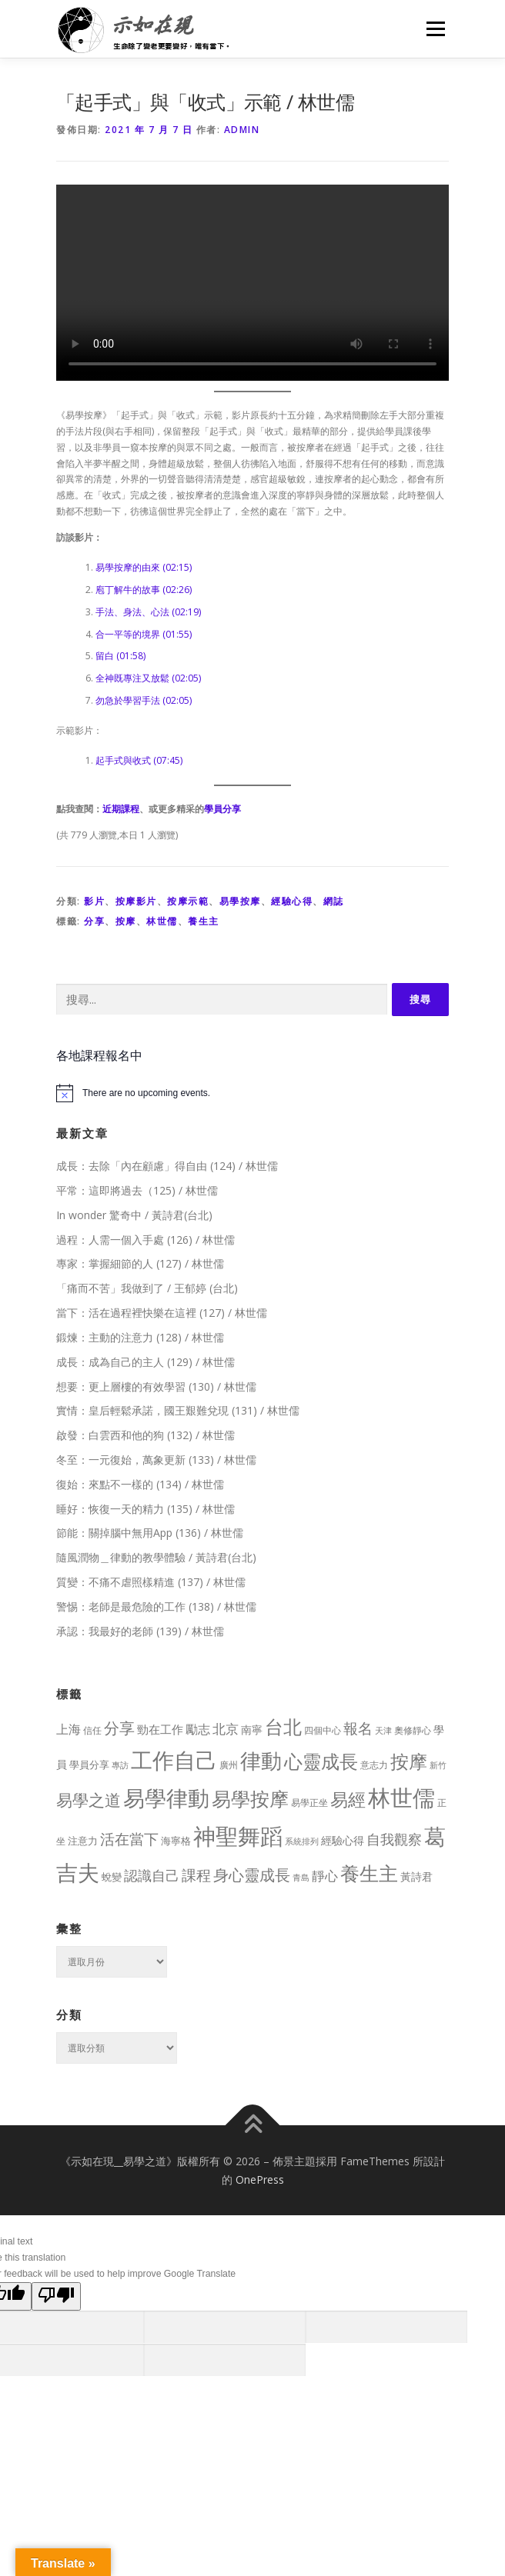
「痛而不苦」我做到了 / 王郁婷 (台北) (147, 1288)
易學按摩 (240, 901)
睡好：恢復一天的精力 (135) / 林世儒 (145, 1508)
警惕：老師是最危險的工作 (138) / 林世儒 (156, 1606)
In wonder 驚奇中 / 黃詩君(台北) (134, 1215)
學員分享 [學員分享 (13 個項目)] (89, 1764)
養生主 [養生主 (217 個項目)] (369, 1873)
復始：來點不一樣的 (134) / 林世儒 (140, 1484)
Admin (242, 129)
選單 (433, 28)
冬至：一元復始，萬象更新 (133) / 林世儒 (156, 1459)
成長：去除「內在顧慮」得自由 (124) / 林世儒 (167, 1165)
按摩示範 (188, 901)
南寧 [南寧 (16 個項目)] (252, 1729)
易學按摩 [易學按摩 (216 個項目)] (250, 1798)
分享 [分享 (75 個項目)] (119, 1727)
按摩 (125, 921)
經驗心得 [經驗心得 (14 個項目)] (342, 1840)
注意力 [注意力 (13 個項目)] (83, 1841)
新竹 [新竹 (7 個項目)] (438, 1765)
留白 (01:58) (120, 655)
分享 (94, 921)
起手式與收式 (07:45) (138, 760)
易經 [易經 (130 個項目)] (348, 1799)
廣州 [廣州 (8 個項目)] (228, 1765)
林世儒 (162, 921)
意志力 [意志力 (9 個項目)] (374, 1764)
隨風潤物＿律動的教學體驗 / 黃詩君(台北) (156, 1557)
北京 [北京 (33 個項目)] (225, 1729)
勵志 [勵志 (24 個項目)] (198, 1729)
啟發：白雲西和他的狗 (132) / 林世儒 (145, 1435)
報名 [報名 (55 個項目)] (358, 1728)
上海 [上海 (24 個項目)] (68, 1729)
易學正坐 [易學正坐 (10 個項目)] (309, 1802)
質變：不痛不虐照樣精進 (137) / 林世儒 (151, 1582)
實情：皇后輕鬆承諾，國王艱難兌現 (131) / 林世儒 (177, 1410)
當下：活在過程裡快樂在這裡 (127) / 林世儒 (161, 1312)
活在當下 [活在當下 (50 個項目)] (129, 1838)
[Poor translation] (56, 2296)
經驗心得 (292, 901)
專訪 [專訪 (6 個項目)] (120, 1765)
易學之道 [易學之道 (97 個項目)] (88, 1799)
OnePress (260, 2179)
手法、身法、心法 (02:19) (148, 611)
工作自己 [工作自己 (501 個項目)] (174, 1760)
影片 (94, 901)
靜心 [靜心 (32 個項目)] (325, 1876)
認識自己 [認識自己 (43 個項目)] (151, 1875)
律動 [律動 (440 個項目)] (261, 1760)
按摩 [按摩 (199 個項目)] (408, 1761)
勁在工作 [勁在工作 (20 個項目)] (160, 1729)
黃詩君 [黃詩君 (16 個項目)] (416, 1876)
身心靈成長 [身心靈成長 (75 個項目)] (251, 1874)
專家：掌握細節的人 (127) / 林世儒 (140, 1263)
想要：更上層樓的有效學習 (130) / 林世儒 (156, 1386)
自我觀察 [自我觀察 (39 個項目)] (394, 1839)
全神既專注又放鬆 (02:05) (148, 678)
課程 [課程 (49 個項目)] (196, 1875)
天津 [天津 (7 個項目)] (383, 1730)
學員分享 (222, 808)
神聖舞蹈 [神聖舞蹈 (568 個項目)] (238, 1836)
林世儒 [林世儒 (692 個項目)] (401, 1797)
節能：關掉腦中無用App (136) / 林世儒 (149, 1532)
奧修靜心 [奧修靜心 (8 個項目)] (412, 1730)
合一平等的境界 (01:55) (143, 634)
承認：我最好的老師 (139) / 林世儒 (140, 1631)
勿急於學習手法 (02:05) (143, 700)
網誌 (333, 901)
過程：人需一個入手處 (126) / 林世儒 (145, 1239)
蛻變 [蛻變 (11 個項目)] (112, 1877)
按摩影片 (136, 901)
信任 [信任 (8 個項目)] (92, 1730)
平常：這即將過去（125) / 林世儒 (137, 1190)
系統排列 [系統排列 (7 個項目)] (302, 1841)
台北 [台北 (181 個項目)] (283, 1726)
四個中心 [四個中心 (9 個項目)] (322, 1730)
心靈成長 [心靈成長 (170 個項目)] (321, 1761)
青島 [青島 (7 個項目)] (301, 1877)
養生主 (203, 921)
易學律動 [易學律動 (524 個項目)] (166, 1797)
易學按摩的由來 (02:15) (143, 567)
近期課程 (120, 808)
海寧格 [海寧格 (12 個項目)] (176, 1841)
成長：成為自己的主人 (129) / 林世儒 (145, 1362)
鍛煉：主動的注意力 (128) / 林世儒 (140, 1337)
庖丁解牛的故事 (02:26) (143, 589)
